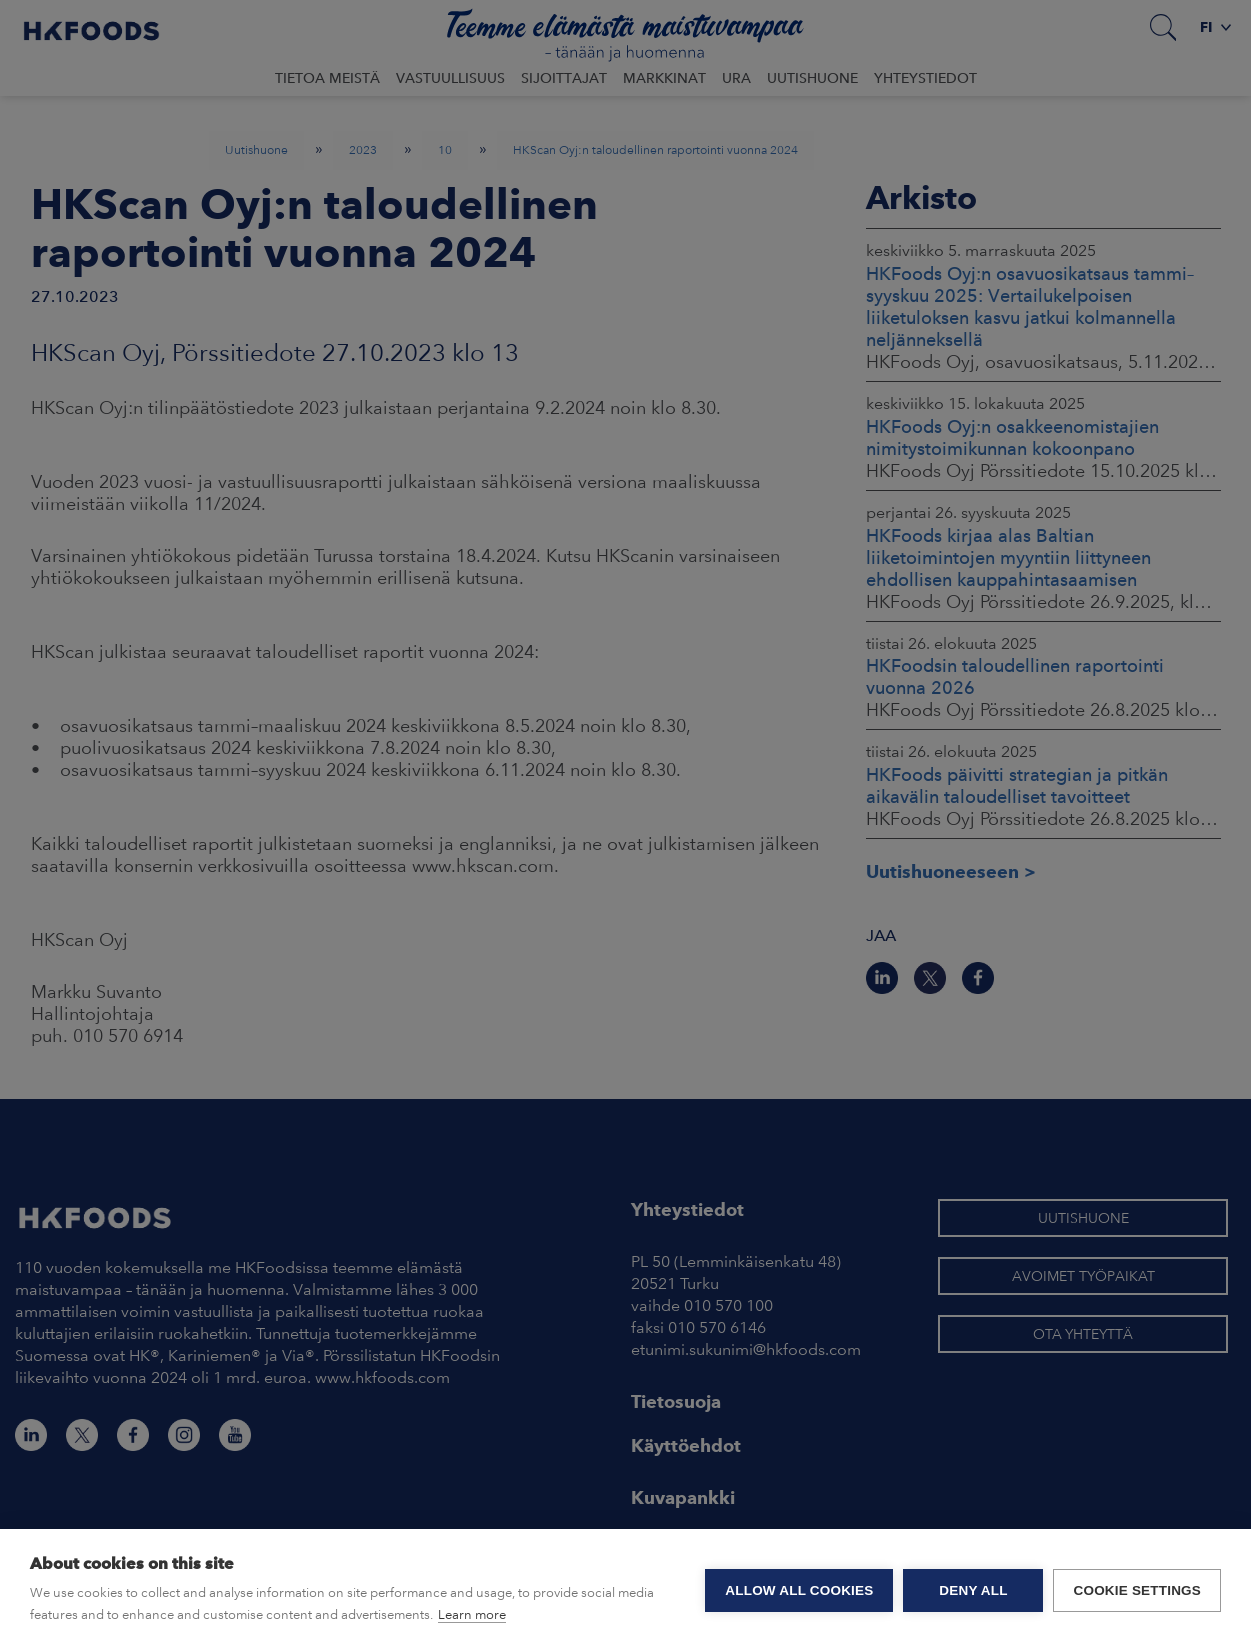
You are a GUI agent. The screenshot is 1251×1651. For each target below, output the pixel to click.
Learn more (472, 1614)
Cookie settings (1137, 1590)
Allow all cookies (799, 1590)
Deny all (973, 1590)
